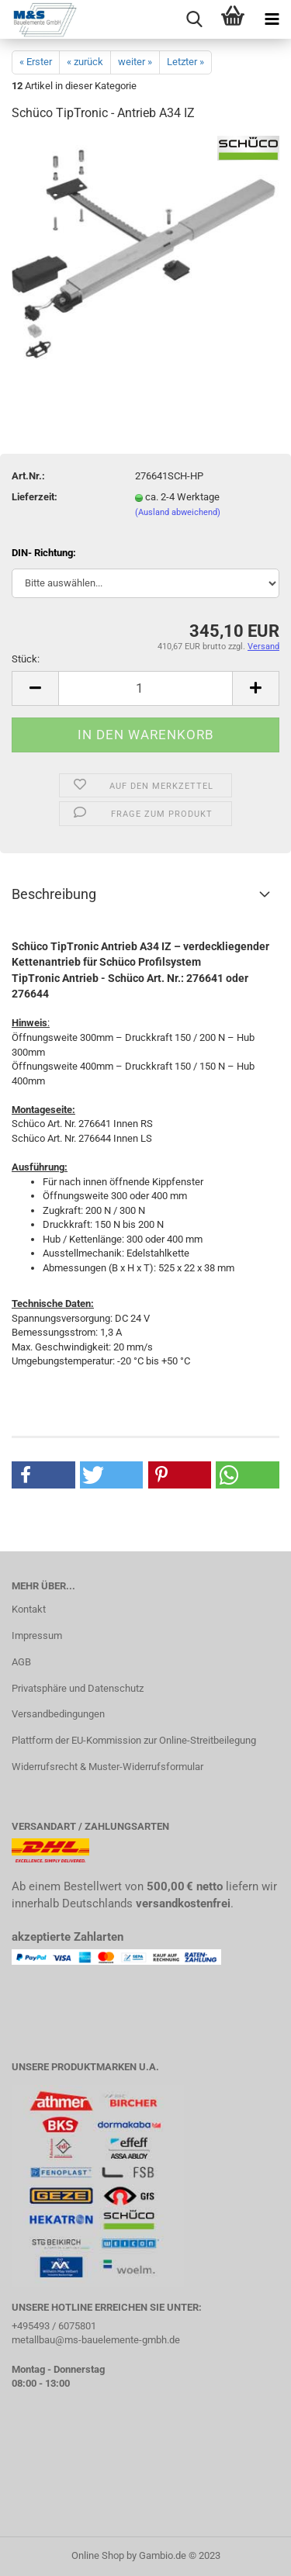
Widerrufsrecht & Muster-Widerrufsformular (107, 1766)
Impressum (37, 1635)
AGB (21, 1662)
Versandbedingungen (58, 1714)
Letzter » (185, 61)
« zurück (85, 61)
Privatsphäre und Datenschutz (78, 1688)
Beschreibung (54, 894)
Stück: (26, 659)
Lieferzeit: (34, 497)
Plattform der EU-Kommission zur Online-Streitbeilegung (134, 1740)
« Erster (35, 61)
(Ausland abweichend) (177, 512)
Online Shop (97, 2555)
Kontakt (29, 1609)
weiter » (135, 61)
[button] (43, 1475)
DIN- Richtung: (44, 552)
